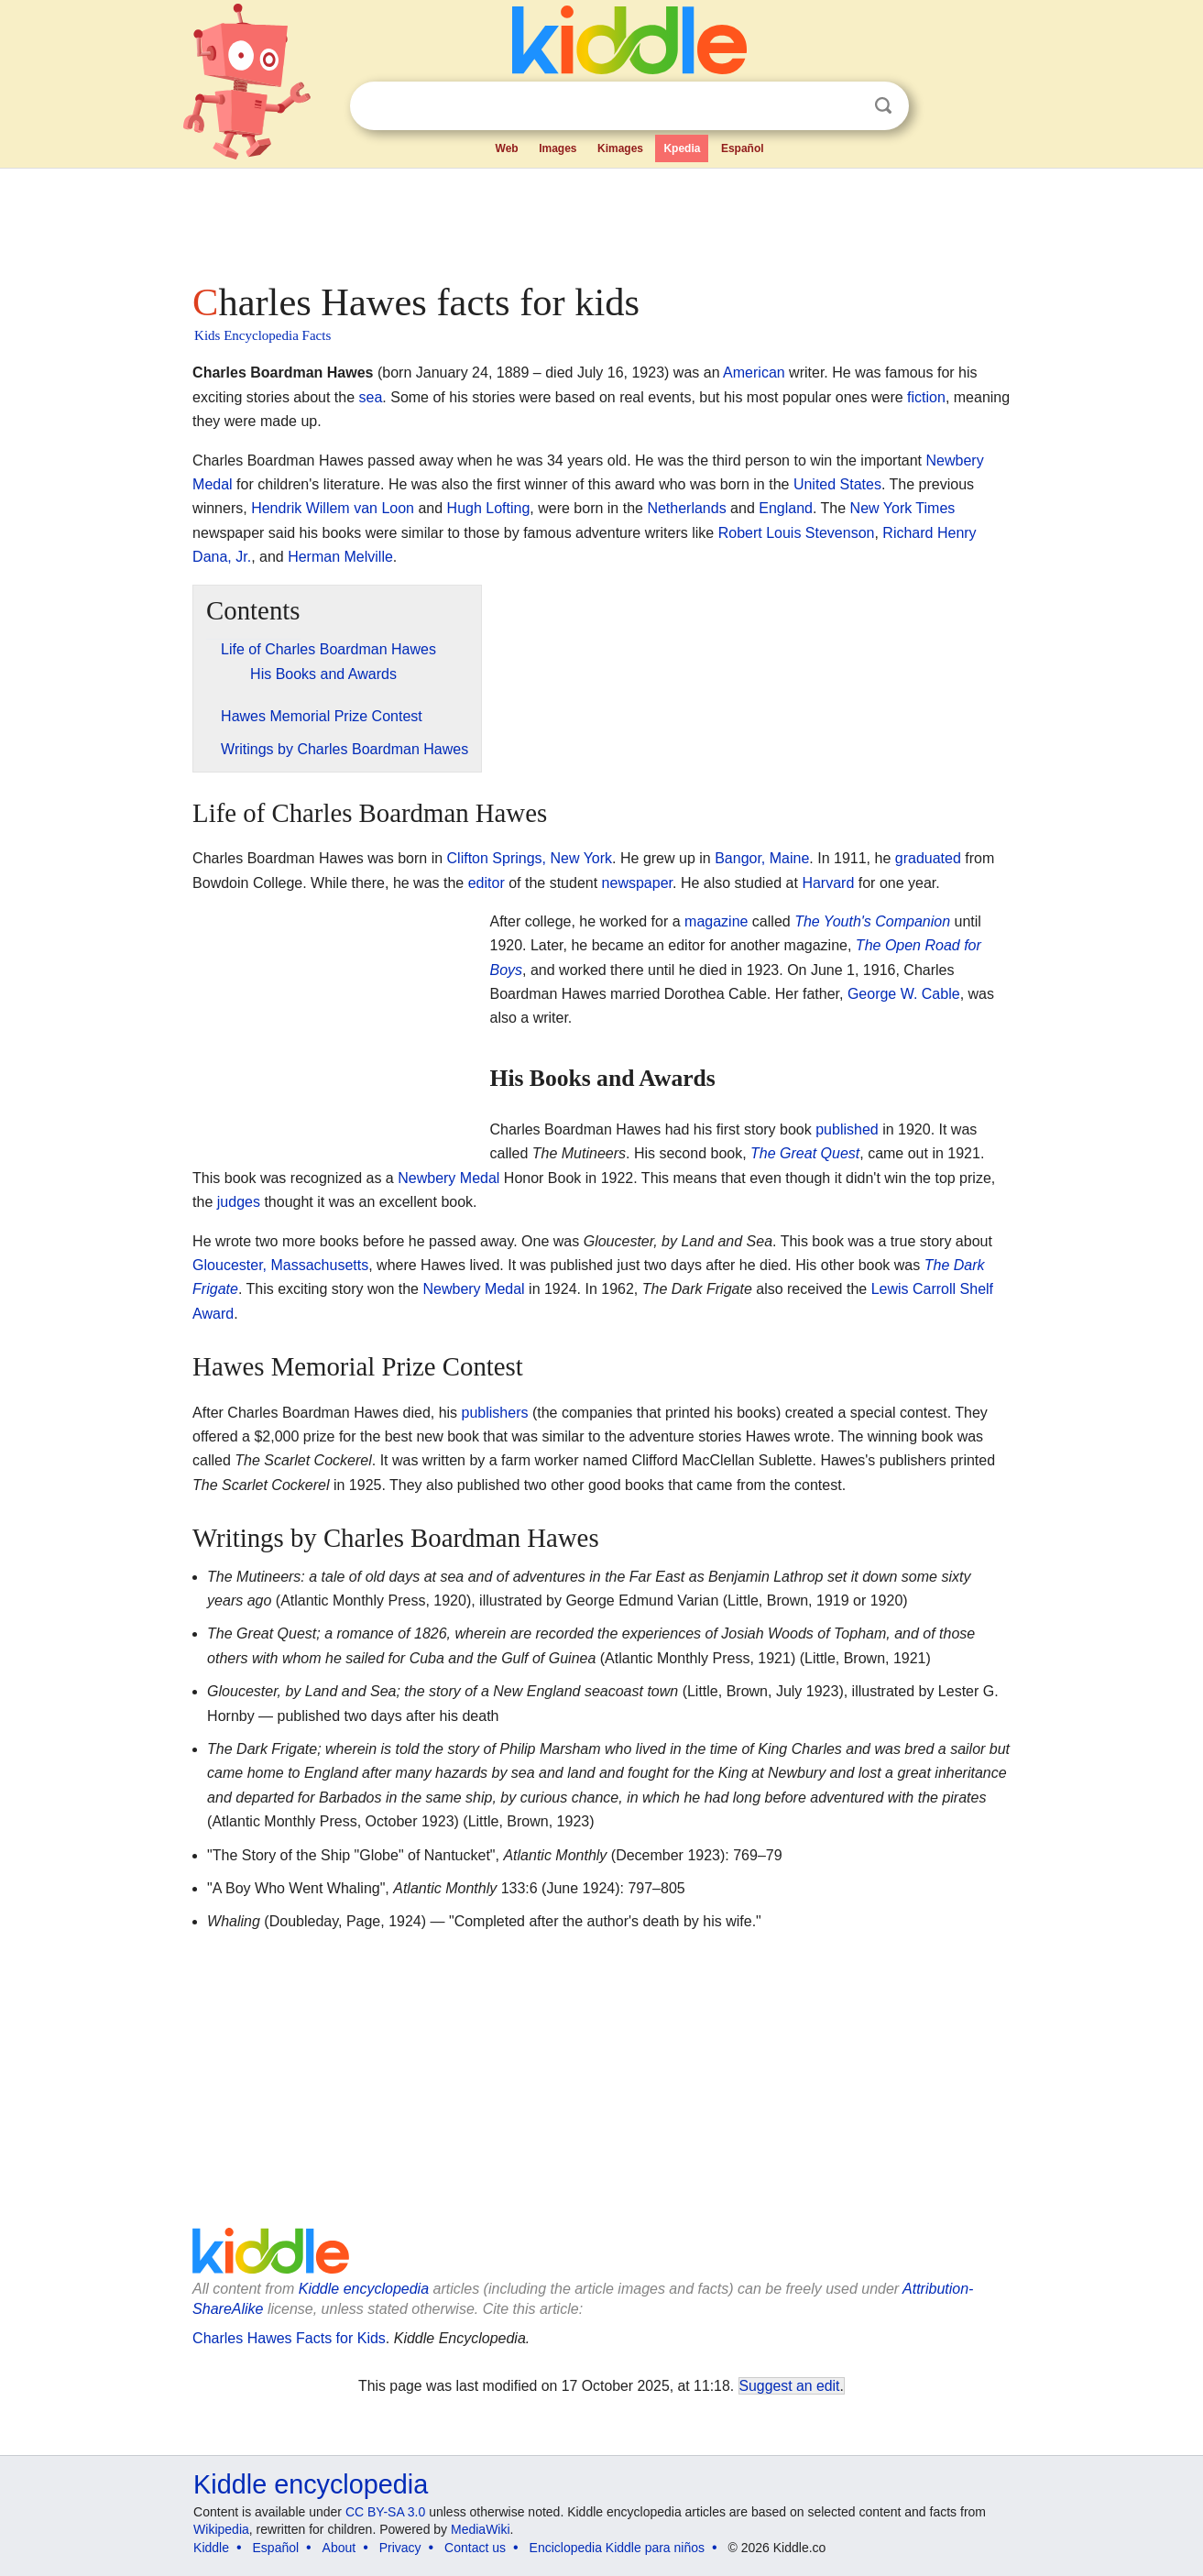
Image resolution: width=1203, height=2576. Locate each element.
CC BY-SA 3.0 (385, 2512)
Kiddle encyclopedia (364, 2288)
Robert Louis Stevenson (796, 533)
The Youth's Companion (872, 921)
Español (742, 148)
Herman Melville (340, 557)
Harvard (828, 883)
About (339, 2547)
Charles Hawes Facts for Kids (289, 2338)
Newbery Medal (448, 1178)
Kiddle (211, 2547)
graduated (928, 858)
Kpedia (681, 148)
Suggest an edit (789, 2386)
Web (507, 148)
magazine (716, 921)
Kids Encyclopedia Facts (262, 335)
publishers (495, 1412)
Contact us (475, 2547)
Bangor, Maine (762, 858)
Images (557, 148)
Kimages (620, 148)
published (847, 1129)
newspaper (637, 883)
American (754, 372)
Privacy (400, 2547)
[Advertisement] (600, 220)
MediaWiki (480, 2529)
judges (238, 1202)
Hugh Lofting (488, 508)
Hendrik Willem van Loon (332, 508)
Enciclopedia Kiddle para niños (617, 2547)
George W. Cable (904, 994)
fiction (926, 397)
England (786, 508)
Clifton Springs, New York (530, 858)
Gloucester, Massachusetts (280, 1265)
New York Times (903, 508)
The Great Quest (804, 1153)
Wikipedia (221, 2529)
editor (486, 883)
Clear (845, 106)
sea (371, 397)
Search (883, 105)
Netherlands (686, 508)
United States (837, 484)
